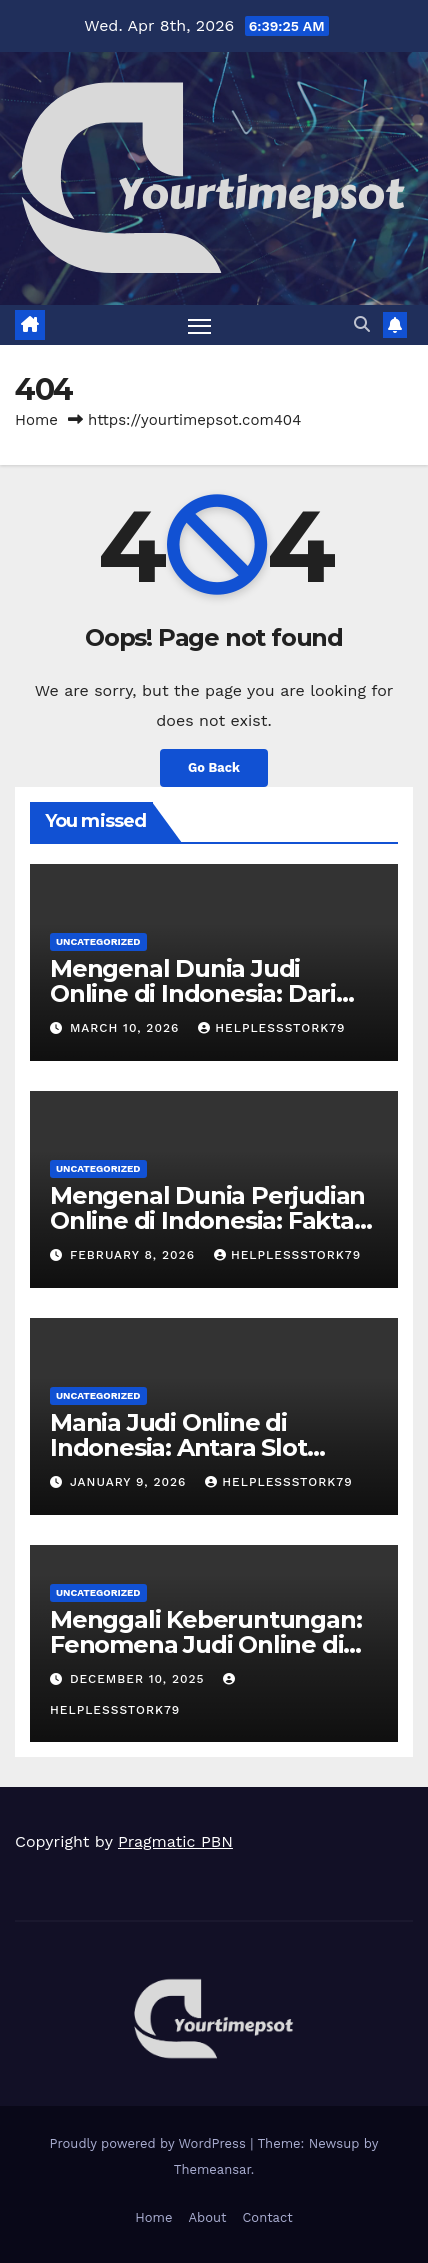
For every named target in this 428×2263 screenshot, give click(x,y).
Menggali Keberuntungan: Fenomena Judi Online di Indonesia (205, 1644)
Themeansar (212, 2169)
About (207, 2217)
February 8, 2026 (135, 1255)
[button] (362, 324)
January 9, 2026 (130, 1482)
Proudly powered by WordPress (150, 2143)
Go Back (214, 767)
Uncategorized (98, 941)
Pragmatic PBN (175, 1841)
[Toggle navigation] (200, 325)
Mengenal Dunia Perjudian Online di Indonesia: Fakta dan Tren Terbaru (207, 1220)
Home (36, 420)
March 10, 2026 (127, 1028)
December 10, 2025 (140, 1679)
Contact (267, 2217)
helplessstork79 (271, 1028)
